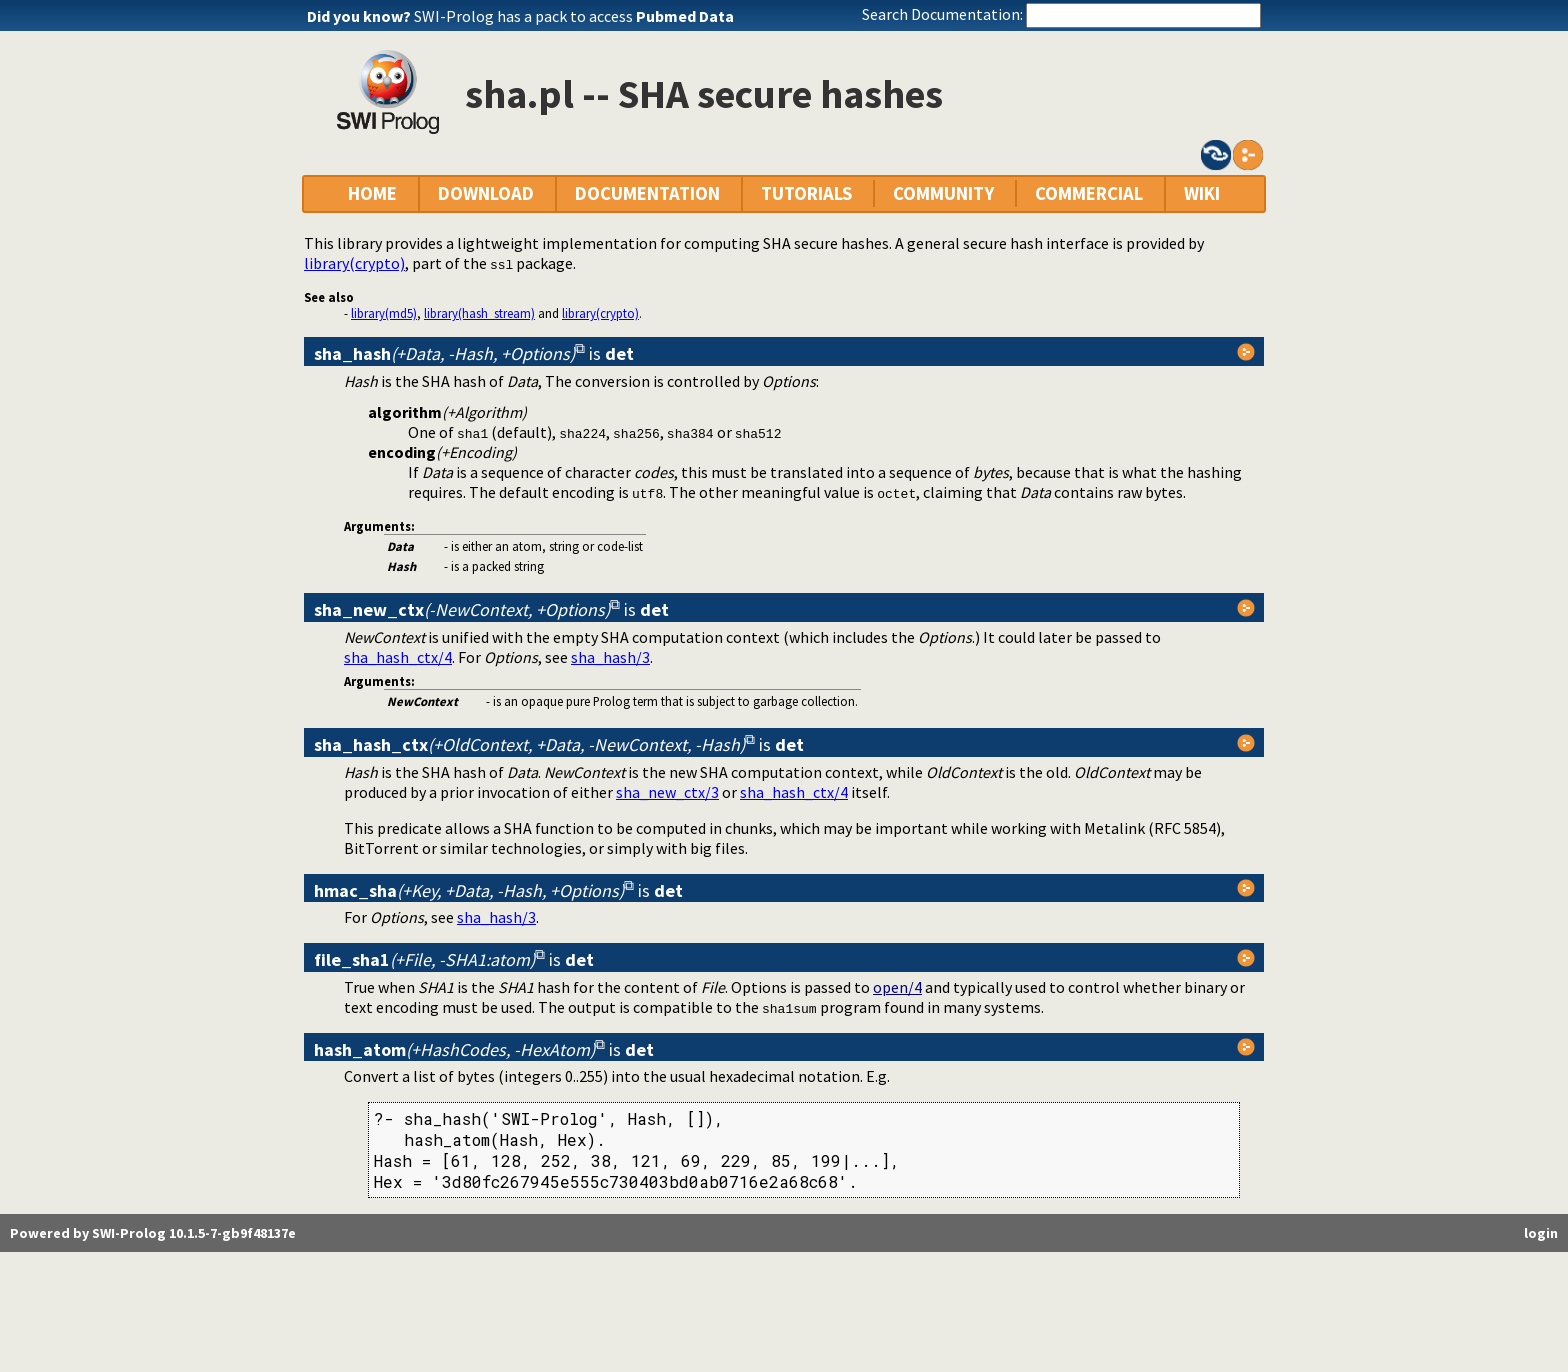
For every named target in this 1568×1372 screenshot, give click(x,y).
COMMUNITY (943, 193)
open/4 (897, 987)
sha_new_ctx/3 (667, 792)
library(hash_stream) (479, 313)
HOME (372, 193)
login (1541, 1233)
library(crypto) (354, 263)
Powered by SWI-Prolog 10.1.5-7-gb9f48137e (153, 1233)
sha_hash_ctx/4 (398, 657)
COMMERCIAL (1089, 193)
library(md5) (384, 313)
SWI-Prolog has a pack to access (574, 16)
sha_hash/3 (610, 657)
